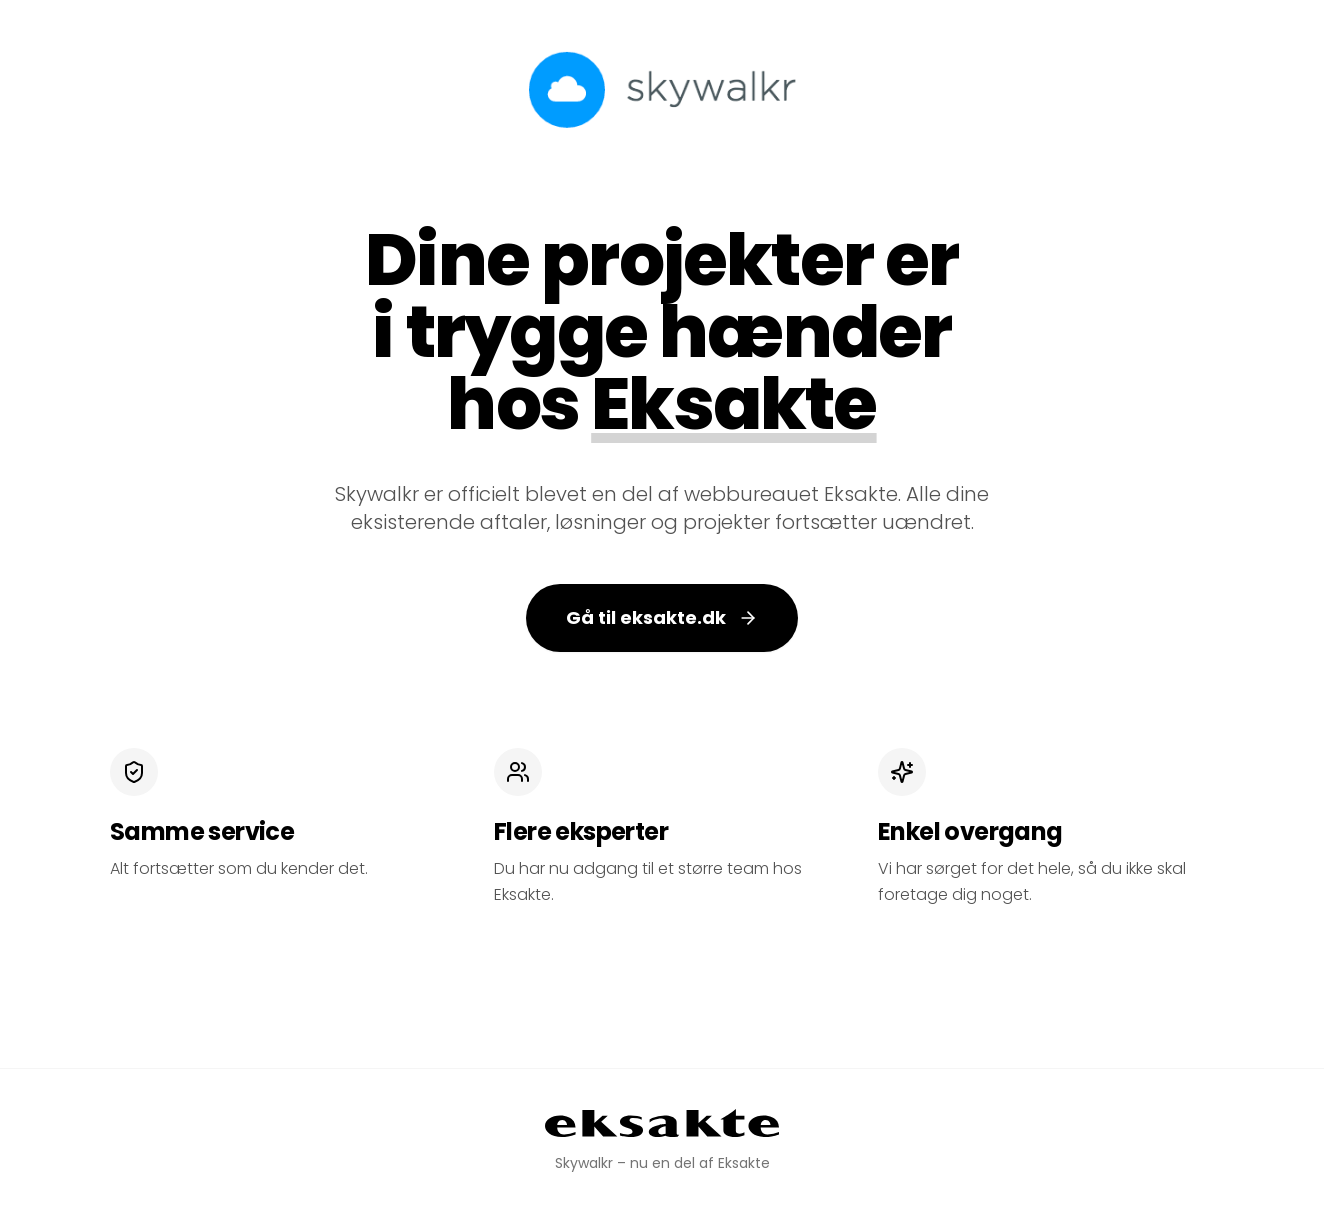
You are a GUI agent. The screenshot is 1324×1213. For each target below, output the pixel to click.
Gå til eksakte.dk (662, 617)
